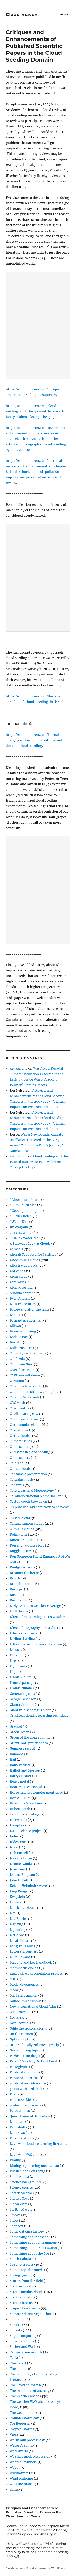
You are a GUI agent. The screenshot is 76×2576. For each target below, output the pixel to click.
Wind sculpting (21, 2478)
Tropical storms (22, 2429)
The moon (18, 2369)
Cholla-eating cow (24, 1414)
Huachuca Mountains (26, 1803)
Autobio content (22, 1293)
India (14, 1836)
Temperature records (26, 2352)
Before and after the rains (29, 1309)
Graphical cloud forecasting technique (39, 1715)
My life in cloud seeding (32, 1452)
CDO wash (17, 1403)
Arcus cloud (18, 1276)
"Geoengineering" (24, 1211)
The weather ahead (24, 2396)
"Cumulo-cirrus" (23, 1205)
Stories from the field (26, 2281)
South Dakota (20, 2259)
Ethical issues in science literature (36, 1644)
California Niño (21, 1364)
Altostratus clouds (24, 1265)
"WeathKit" (19, 1222)
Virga (14, 2434)
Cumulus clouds (22, 1529)
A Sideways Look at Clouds (30, 1243)
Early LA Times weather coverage (35, 1606)
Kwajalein (17, 1897)
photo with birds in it (26, 2089)
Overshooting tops (24, 2050)
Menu (63, 14)
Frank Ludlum (21, 1677)
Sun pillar (17, 2319)
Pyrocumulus (20, 2111)
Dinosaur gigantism (25, 1540)
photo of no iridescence (28, 2083)
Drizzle (15, 1578)
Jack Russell (19, 1853)
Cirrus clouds (20, 1436)
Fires (13, 1661)
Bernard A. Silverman (26, 1320)
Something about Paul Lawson (33, 2248)
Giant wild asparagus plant (30, 1710)
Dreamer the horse (24, 1573)
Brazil (14, 1342)
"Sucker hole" (21, 1216)
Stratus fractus (21, 2303)
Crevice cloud (20, 1518)
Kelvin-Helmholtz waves (29, 1886)
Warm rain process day (27, 2440)
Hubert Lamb (20, 1809)
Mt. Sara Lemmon (23, 1995)
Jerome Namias (21, 1864)
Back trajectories (23, 1304)
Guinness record (22, 1748)
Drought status (21, 1584)
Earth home (19, 1611)
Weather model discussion (30, 2456)
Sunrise (15, 2325)
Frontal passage (22, 1683)
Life (13, 1913)
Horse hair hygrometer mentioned (36, 1792)
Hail (13, 1759)
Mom (14, 1990)
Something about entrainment (33, 2242)
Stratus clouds (21, 2297)
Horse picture (20, 1798)
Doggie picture (21, 1551)
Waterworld (19, 2451)
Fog (13, 1672)
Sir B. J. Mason (21, 2209)
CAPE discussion (22, 1370)
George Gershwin (23, 1699)
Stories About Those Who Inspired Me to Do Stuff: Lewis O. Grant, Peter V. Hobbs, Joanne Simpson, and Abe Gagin (37, 2530)
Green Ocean (19, 1732)
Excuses (16, 1650)
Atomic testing (21, 1287)
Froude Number (22, 1688)
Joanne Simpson (22, 1875)
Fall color (17, 1655)
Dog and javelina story (27, 1545)
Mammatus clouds (24, 1968)
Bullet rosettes (21, 1348)
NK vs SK (17, 2017)
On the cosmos (21, 2034)
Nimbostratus (20, 2012)
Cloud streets (20, 1458)
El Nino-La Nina (22, 1639)
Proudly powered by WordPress (45, 2568)
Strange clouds (21, 2286)
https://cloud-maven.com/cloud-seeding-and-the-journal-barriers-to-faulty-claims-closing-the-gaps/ (36, 411)
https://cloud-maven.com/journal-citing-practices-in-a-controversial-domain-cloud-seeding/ (35, 740)
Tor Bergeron (20, 2423)
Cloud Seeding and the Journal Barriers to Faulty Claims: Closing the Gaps (39, 1161)
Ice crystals (18, 1820)
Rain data (17, 2122)
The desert (18, 2363)
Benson (15, 1315)
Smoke (15, 2215)
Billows (15, 1326)
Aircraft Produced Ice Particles (33, 1254)
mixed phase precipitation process (36, 1973)
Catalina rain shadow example (33, 1392)
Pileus (14, 2094)
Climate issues (21, 1441)
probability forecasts (26, 2105)
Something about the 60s (29, 2253)
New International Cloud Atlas (33, 2006)
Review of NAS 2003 (25, 2155)
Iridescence (18, 1842)
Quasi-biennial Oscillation (30, 2116)
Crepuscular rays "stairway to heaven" (39, 1507)
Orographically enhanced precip (34, 2045)
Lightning (17, 1930)
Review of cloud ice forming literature (39, 2144)
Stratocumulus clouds (26, 2292)
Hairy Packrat (20, 1765)
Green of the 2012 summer (30, 1737)
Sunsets (16, 2330)
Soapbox (16, 2226)
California (17, 1359)
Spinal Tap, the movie (26, 2270)
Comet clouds (20, 1468)
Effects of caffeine (24, 1633)
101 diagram (19, 1227)
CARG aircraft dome (25, 1375)
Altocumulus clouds (25, 1260)
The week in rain (22, 2412)
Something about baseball (30, 2237)
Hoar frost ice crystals (26, 1787)
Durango (16, 1589)
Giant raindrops (22, 1704)
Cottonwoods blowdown (28, 1501)
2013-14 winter (21, 1232)
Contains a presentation (28, 1474)
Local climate (20, 1940)
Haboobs (16, 1754)
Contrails (17, 1485)
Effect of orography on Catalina (34, 1628)
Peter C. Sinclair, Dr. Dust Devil (33, 2061)
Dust (13, 1595)
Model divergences (24, 1984)
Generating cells (22, 1694)
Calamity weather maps (28, 1353)
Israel (14, 1847)
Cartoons (17, 1381)
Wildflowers (19, 2473)
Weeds (15, 2467)
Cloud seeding (20, 1447)
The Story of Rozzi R (25, 2385)
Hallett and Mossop (25, 1770)
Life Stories (18, 1919)
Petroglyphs (19, 2067)
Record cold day (22, 2138)
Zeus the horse (21, 2484)
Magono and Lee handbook (31, 1962)
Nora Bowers (19, 2023)
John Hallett (19, 1880)
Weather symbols (23, 2462)
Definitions (18, 1534)
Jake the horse (21, 1858)
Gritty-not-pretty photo (29, 1743)
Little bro (17, 1935)
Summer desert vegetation (30, 2314)
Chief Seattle (19, 1408)
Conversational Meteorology (32, 1490)
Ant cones (17, 1271)
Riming (15, 2160)
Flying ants (18, 1666)
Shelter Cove (19, 2198)
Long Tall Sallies (22, 1946)
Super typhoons (22, 2341)
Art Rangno (18, 1068)
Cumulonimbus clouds (27, 1523)
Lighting (16, 1924)
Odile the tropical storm (28, 2028)
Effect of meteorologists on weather (37, 1617)
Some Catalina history (27, 2231)
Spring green (20, 2275)
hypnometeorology (25, 1814)
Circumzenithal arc (24, 1419)
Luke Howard (20, 1957)
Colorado (17, 1463)
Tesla (14, 2358)
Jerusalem (17, 1869)
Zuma (14, 2489)
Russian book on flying (27, 2171)
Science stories (21, 2187)
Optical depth (20, 2039)
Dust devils (18, 1600)
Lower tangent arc (24, 1951)
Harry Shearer (20, 1776)
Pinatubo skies (21, 2100)
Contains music (22, 1479)
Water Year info (22, 2445)
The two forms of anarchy (29, 2391)
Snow (14, 2220)
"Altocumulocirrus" (25, 1200)
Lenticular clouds (23, 1908)
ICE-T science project (26, 1831)
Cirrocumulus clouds (25, 1425)
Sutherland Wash (23, 2347)
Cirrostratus (19, 1430)
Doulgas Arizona (22, 1567)
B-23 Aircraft (20, 1298)
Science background (25, 2182)
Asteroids (17, 1282)
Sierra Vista (18, 2204)
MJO (13, 1979)
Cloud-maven (22, 14)
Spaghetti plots (22, 2264)
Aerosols (16, 1249)
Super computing (23, 2336)
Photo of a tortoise (24, 2078)
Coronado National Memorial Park (36, 1496)
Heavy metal (19, 1781)
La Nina (16, 1902)
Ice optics (17, 1825)
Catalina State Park (24, 1397)
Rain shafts (18, 2127)
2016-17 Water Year (25, 1238)
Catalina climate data (26, 1386)
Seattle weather (22, 2193)
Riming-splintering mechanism (34, 2166)
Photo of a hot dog (24, 2072)
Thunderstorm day (24, 2418)
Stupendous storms (25, 2308)
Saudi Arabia (19, 2176)
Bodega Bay (19, 1337)
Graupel (16, 1726)
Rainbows (17, 2133)
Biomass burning (23, 1331)
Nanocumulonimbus (25, 2001)
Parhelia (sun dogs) (25, 2056)
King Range (19, 1891)
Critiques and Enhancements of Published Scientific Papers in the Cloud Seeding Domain (33, 2512)
